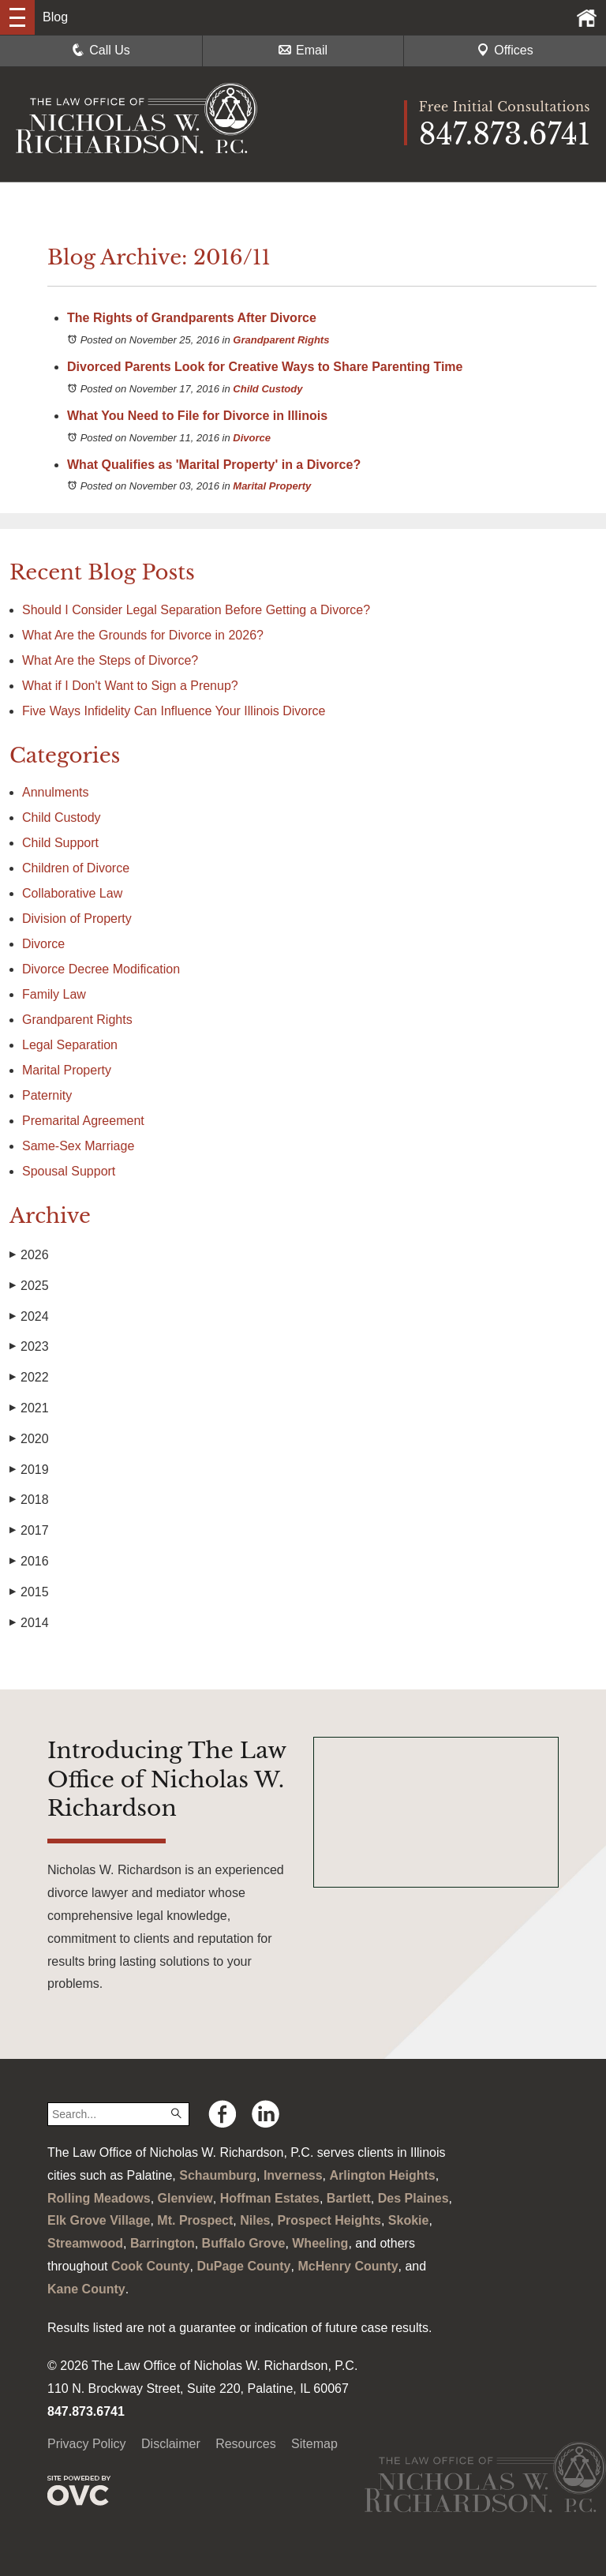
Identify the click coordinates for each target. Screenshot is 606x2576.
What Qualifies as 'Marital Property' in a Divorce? (214, 464)
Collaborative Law (72, 893)
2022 (29, 1378)
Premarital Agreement (83, 1120)
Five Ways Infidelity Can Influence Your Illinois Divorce (173, 711)
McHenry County (347, 2266)
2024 (29, 1317)
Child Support (60, 842)
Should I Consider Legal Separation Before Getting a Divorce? (196, 610)
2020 (29, 1439)
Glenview (185, 2198)
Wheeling (320, 2243)
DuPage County (243, 2266)
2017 (29, 1531)
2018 (29, 1500)
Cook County (150, 2266)
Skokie (408, 2220)
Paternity (47, 1095)
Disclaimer (170, 2443)
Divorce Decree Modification (101, 969)
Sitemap (314, 2443)
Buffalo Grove (244, 2243)
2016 (29, 1561)
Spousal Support (68, 1171)
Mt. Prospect (195, 2220)
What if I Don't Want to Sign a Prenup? (130, 685)
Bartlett (349, 2198)
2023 (29, 1347)
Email (303, 50)
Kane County (86, 2289)
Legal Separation (70, 1045)
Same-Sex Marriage (78, 1146)
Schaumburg (217, 2175)
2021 (29, 1408)
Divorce (252, 438)
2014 (29, 1623)
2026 (29, 1255)
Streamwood (85, 2243)
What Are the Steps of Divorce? (112, 660)
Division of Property (77, 918)
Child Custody (267, 389)
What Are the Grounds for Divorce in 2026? (143, 635)
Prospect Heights (329, 2220)
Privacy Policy (86, 2443)
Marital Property (272, 486)
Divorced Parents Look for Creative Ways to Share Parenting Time (264, 366)
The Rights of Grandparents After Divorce (191, 317)
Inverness (293, 2175)
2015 (29, 1592)
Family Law (54, 994)
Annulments (55, 792)
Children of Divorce (75, 868)
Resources (245, 2443)
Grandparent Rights (281, 340)
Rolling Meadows (99, 2198)
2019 (29, 1470)
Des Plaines (413, 2198)
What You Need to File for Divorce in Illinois (197, 415)
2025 (29, 1286)
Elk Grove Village (98, 2220)
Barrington (162, 2243)
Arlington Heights (383, 2175)
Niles (255, 2220)
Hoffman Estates (270, 2198)
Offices (505, 50)
